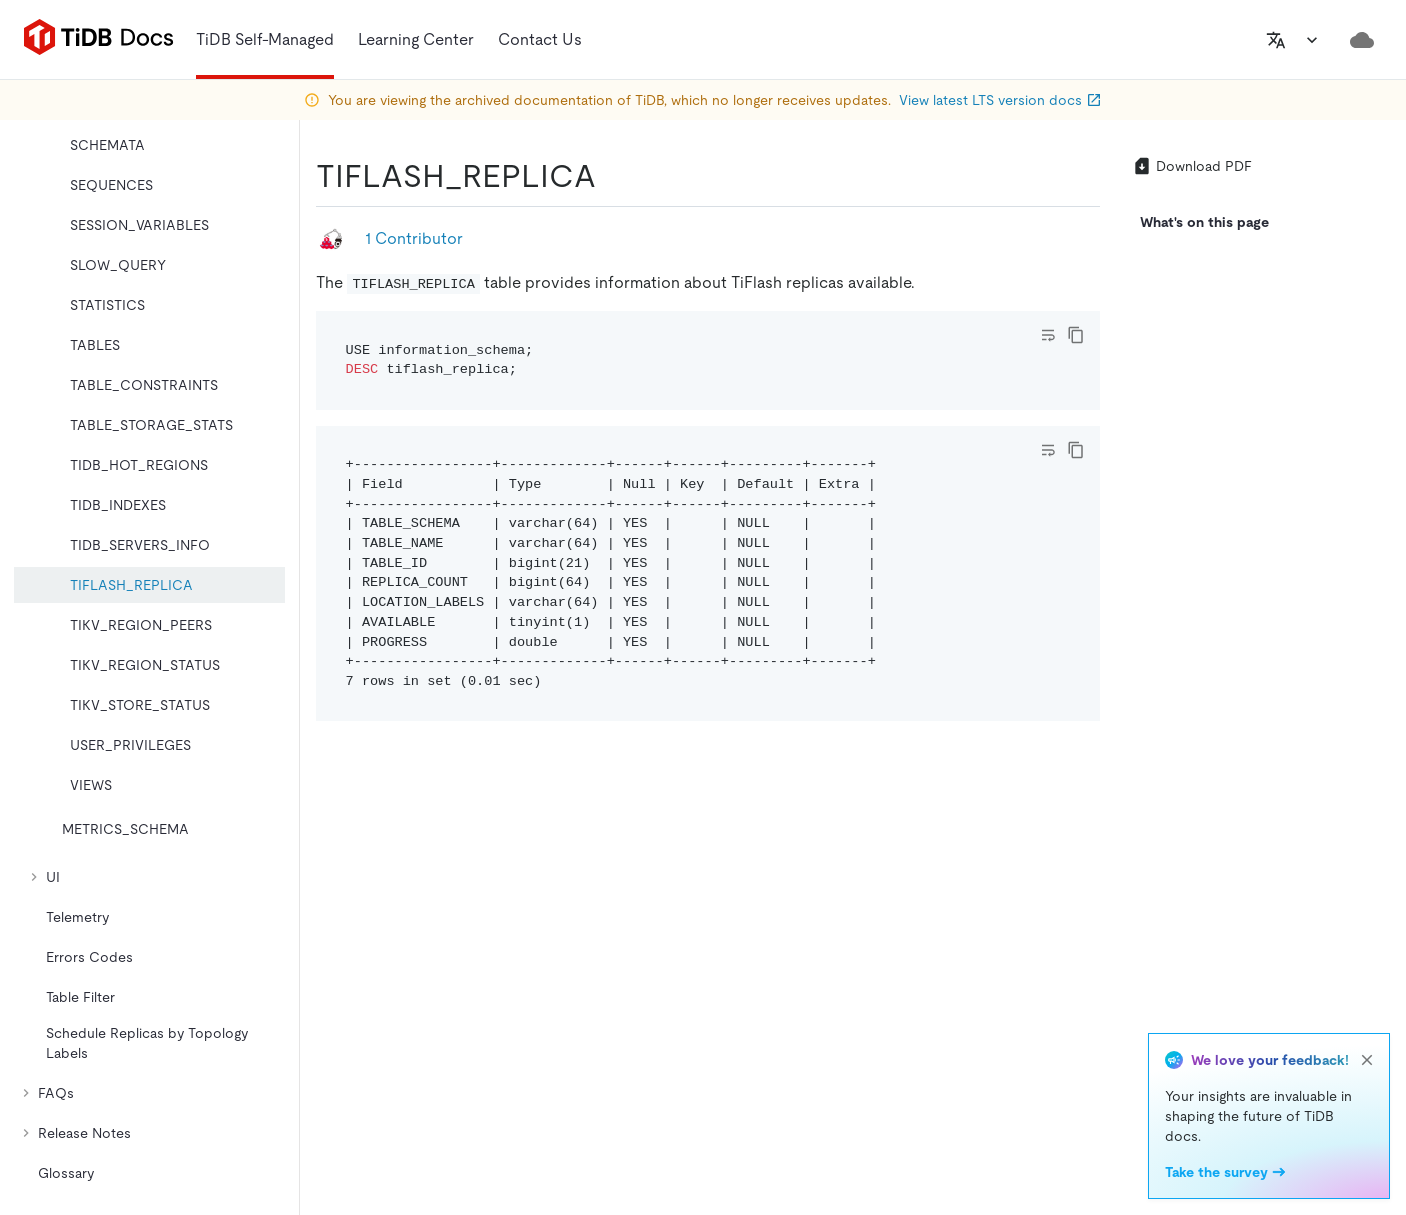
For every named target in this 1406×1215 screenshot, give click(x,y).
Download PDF (1192, 166)
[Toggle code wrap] (1048, 335)
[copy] (1076, 335)
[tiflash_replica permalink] (612, 176)
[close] (1367, 1060)
